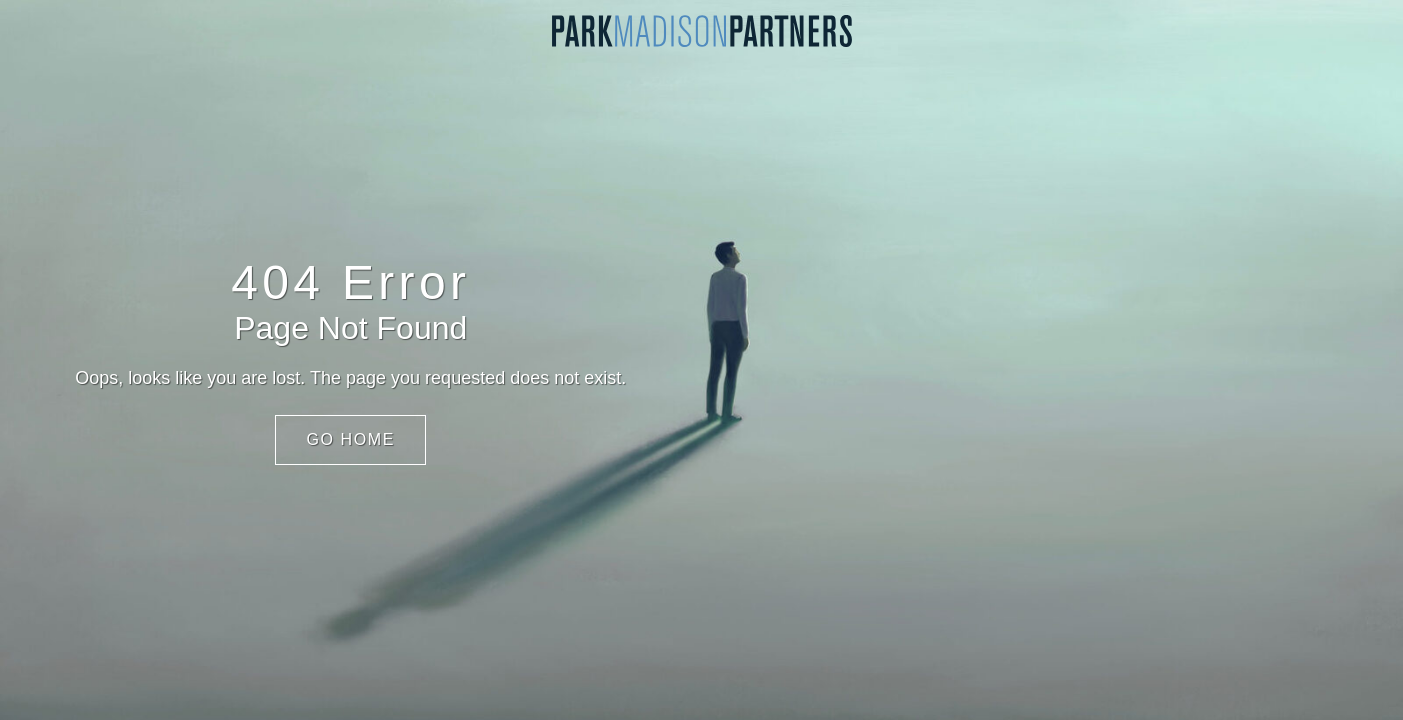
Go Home (350, 439)
